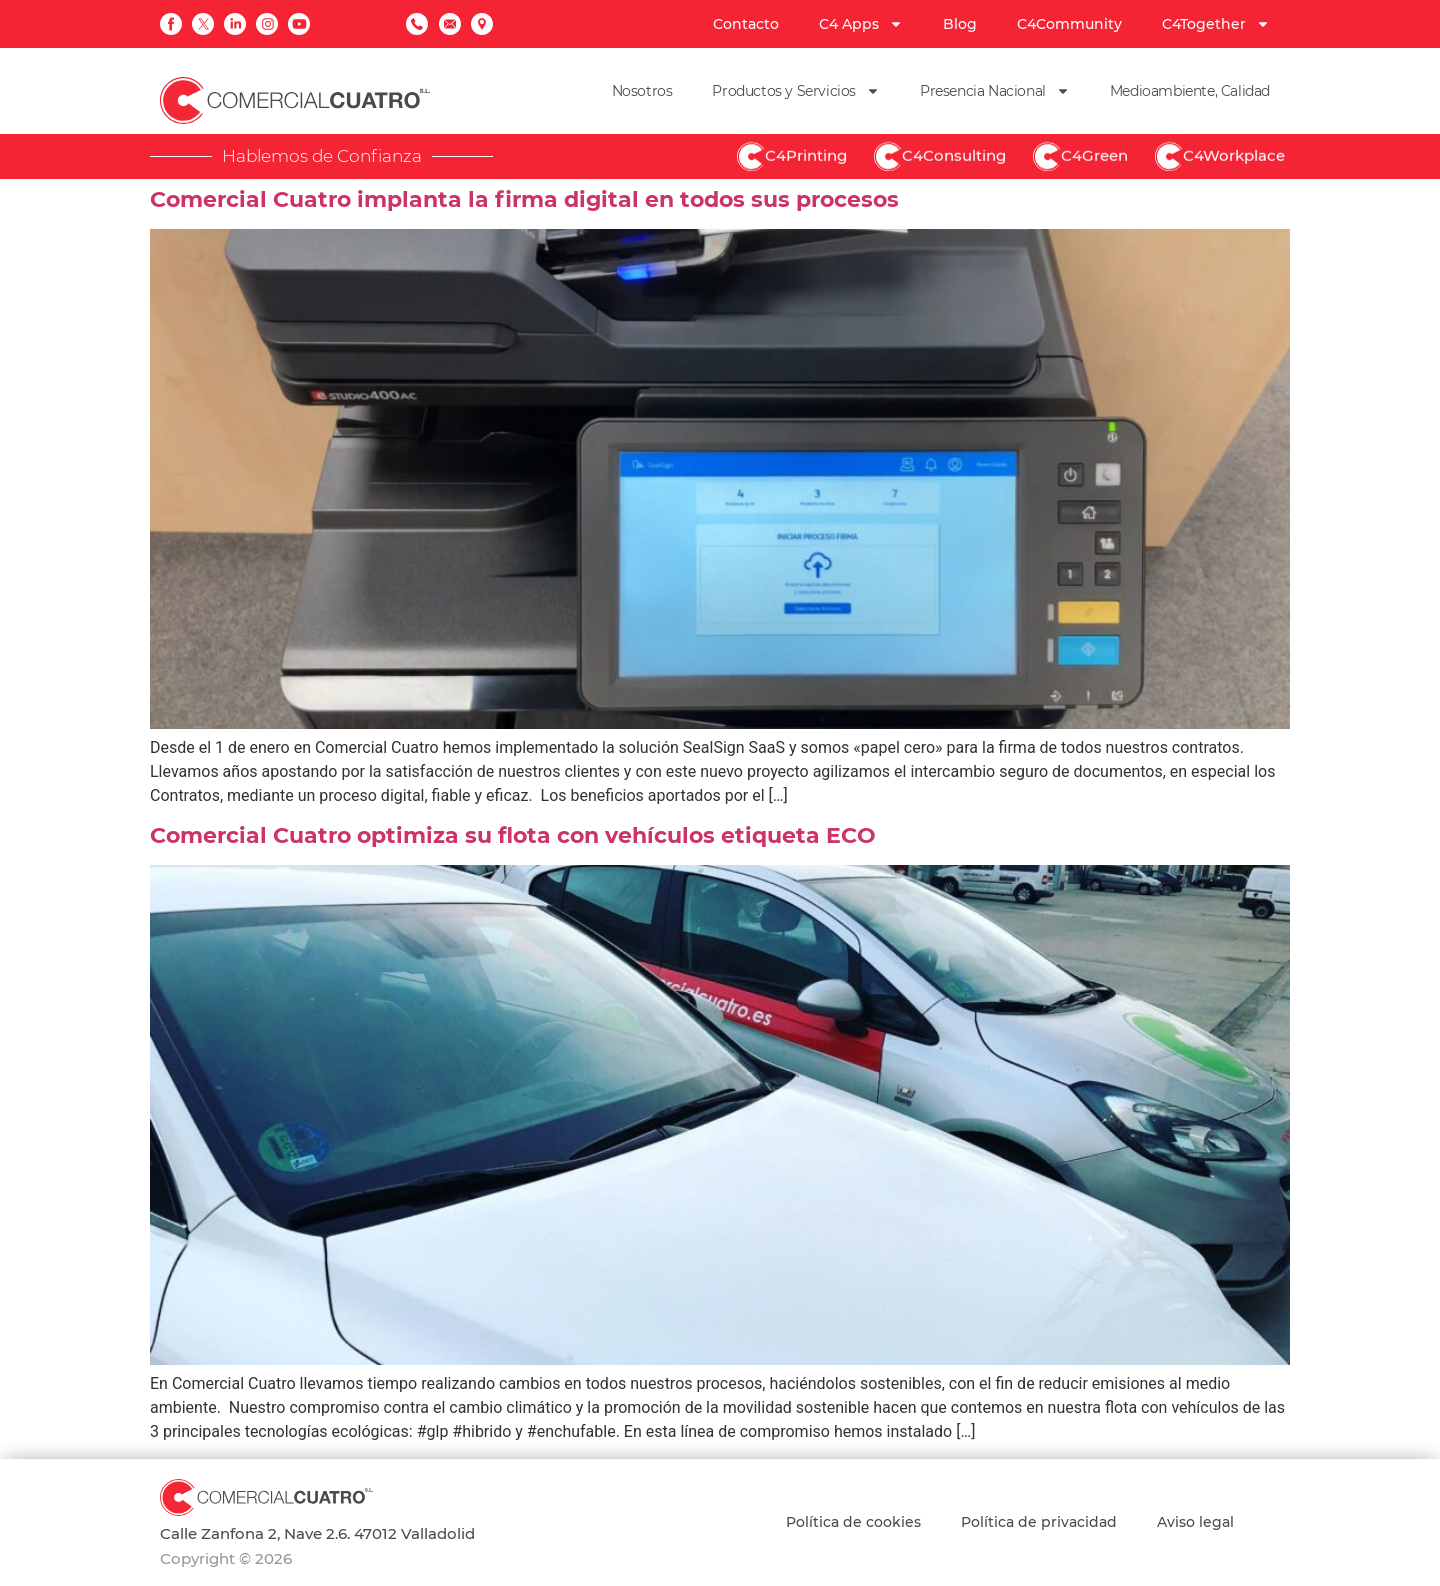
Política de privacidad (1039, 1522)
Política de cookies (853, 1522)
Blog (960, 24)
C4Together (1216, 24)
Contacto (746, 24)
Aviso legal (1195, 1522)
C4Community (1069, 24)
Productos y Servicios (796, 91)
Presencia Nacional (995, 91)
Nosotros (642, 91)
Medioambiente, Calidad (1190, 91)
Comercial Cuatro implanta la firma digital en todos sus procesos (524, 199)
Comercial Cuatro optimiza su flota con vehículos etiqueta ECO (513, 835)
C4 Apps (861, 24)
